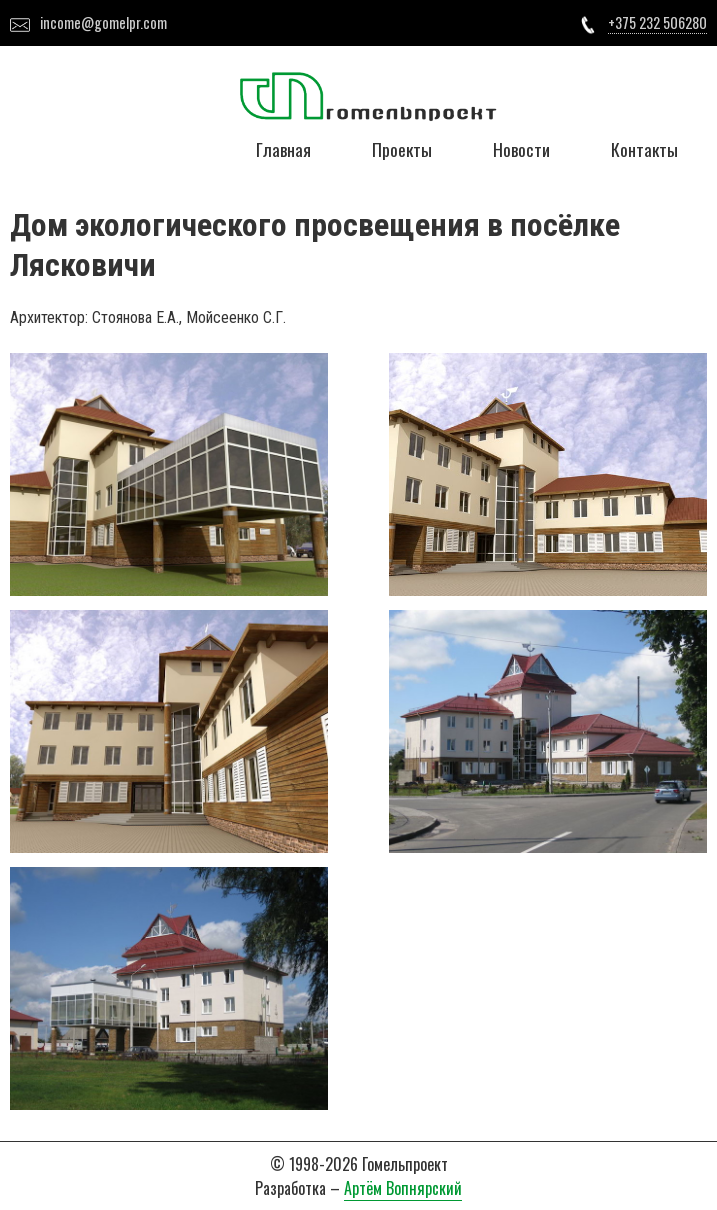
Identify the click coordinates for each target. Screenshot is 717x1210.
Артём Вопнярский (403, 1188)
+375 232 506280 (657, 22)
